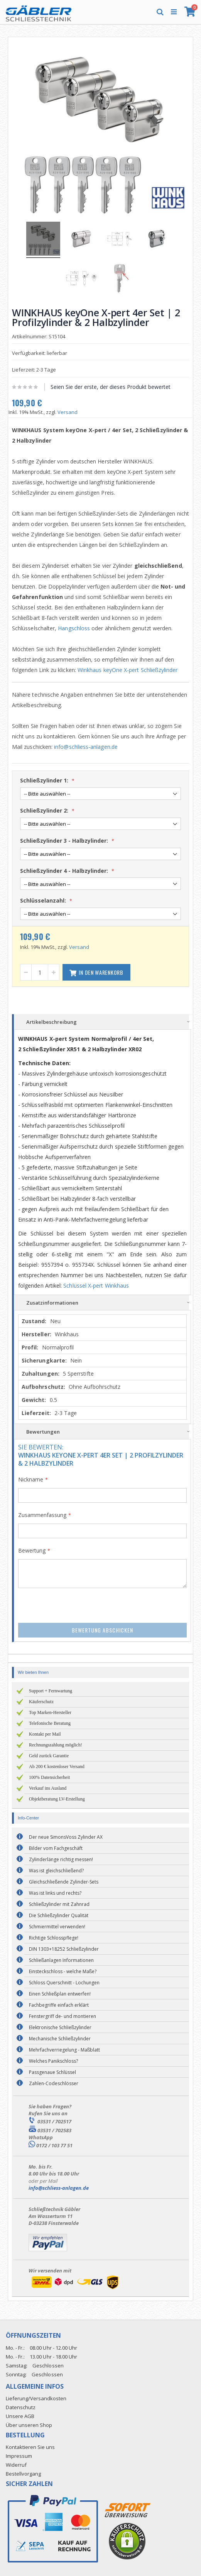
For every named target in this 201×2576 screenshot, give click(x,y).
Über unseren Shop (29, 2425)
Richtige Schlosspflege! (53, 1938)
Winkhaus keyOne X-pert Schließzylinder (128, 670)
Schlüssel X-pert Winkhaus (96, 1285)
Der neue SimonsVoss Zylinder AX (66, 1837)
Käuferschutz (41, 1701)
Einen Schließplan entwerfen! (60, 1994)
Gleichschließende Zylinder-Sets (63, 1882)
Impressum (19, 2455)
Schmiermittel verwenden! (57, 1926)
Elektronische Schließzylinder (60, 2027)
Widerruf (16, 2464)
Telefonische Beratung (50, 1723)
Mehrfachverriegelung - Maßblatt (64, 2050)
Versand (67, 412)
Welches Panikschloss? (53, 2061)
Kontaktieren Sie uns (30, 2447)
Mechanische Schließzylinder (60, 2038)
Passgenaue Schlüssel (52, 2072)
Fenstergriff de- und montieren (62, 2016)
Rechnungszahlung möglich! (55, 1745)
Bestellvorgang (23, 2473)
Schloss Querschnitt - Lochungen (64, 1982)
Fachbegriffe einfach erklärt (59, 2005)
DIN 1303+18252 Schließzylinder (64, 1949)
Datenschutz (20, 2407)
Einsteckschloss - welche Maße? (62, 1971)
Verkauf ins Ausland (47, 1788)
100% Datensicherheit (49, 1777)
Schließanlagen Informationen (61, 1960)
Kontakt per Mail (45, 1734)
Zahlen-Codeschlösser (53, 2083)
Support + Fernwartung (50, 1691)
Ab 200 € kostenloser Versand (56, 1766)
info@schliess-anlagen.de (86, 746)
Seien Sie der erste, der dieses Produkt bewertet (111, 386)
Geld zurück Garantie (49, 1755)
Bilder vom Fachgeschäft (56, 1848)
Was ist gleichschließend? (56, 1870)
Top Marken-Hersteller (50, 1712)
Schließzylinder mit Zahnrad (59, 1904)
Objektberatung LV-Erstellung (57, 1799)
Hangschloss (74, 628)
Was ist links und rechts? (55, 1893)
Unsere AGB (20, 2416)
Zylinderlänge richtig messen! (61, 1859)
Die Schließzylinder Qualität (58, 1915)
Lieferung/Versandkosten (36, 2398)
